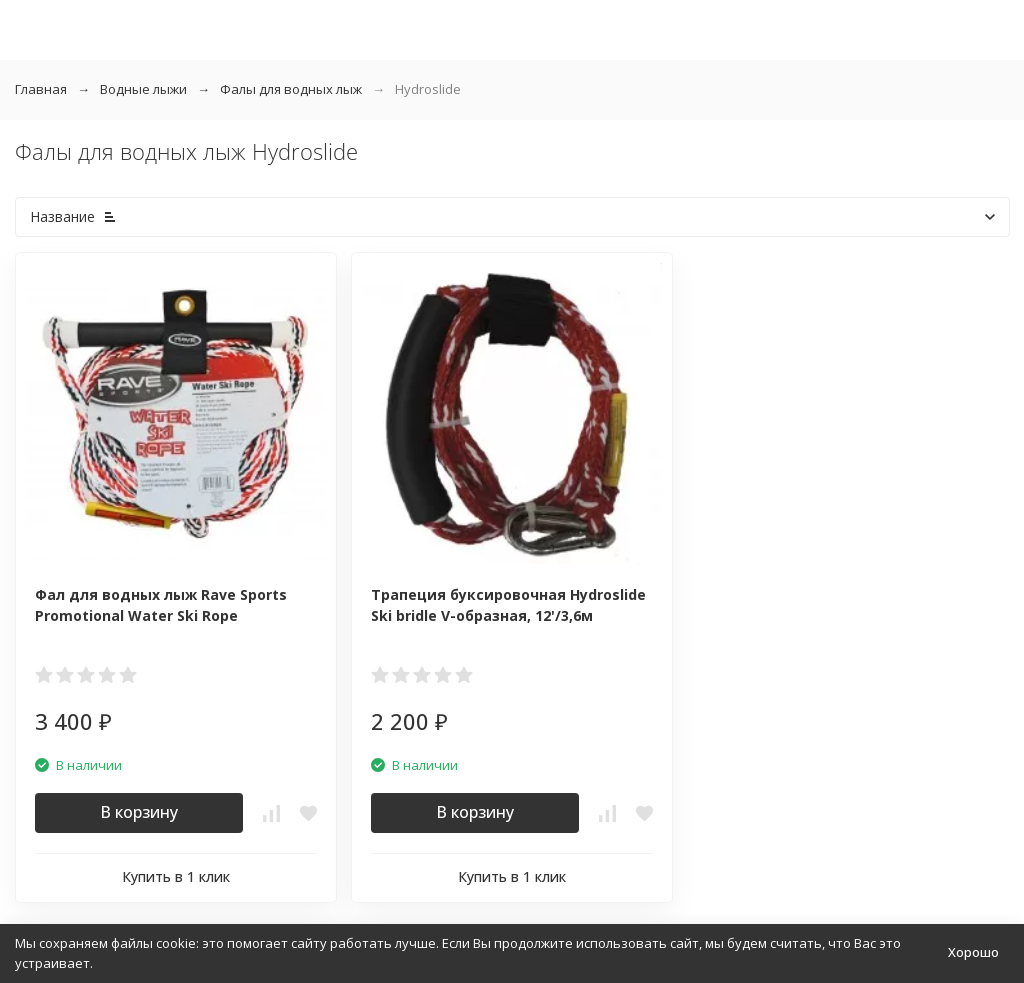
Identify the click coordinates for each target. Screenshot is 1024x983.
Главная (41, 89)
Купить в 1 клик (176, 876)
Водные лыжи (143, 89)
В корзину (139, 812)
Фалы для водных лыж (291, 89)
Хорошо (973, 952)
